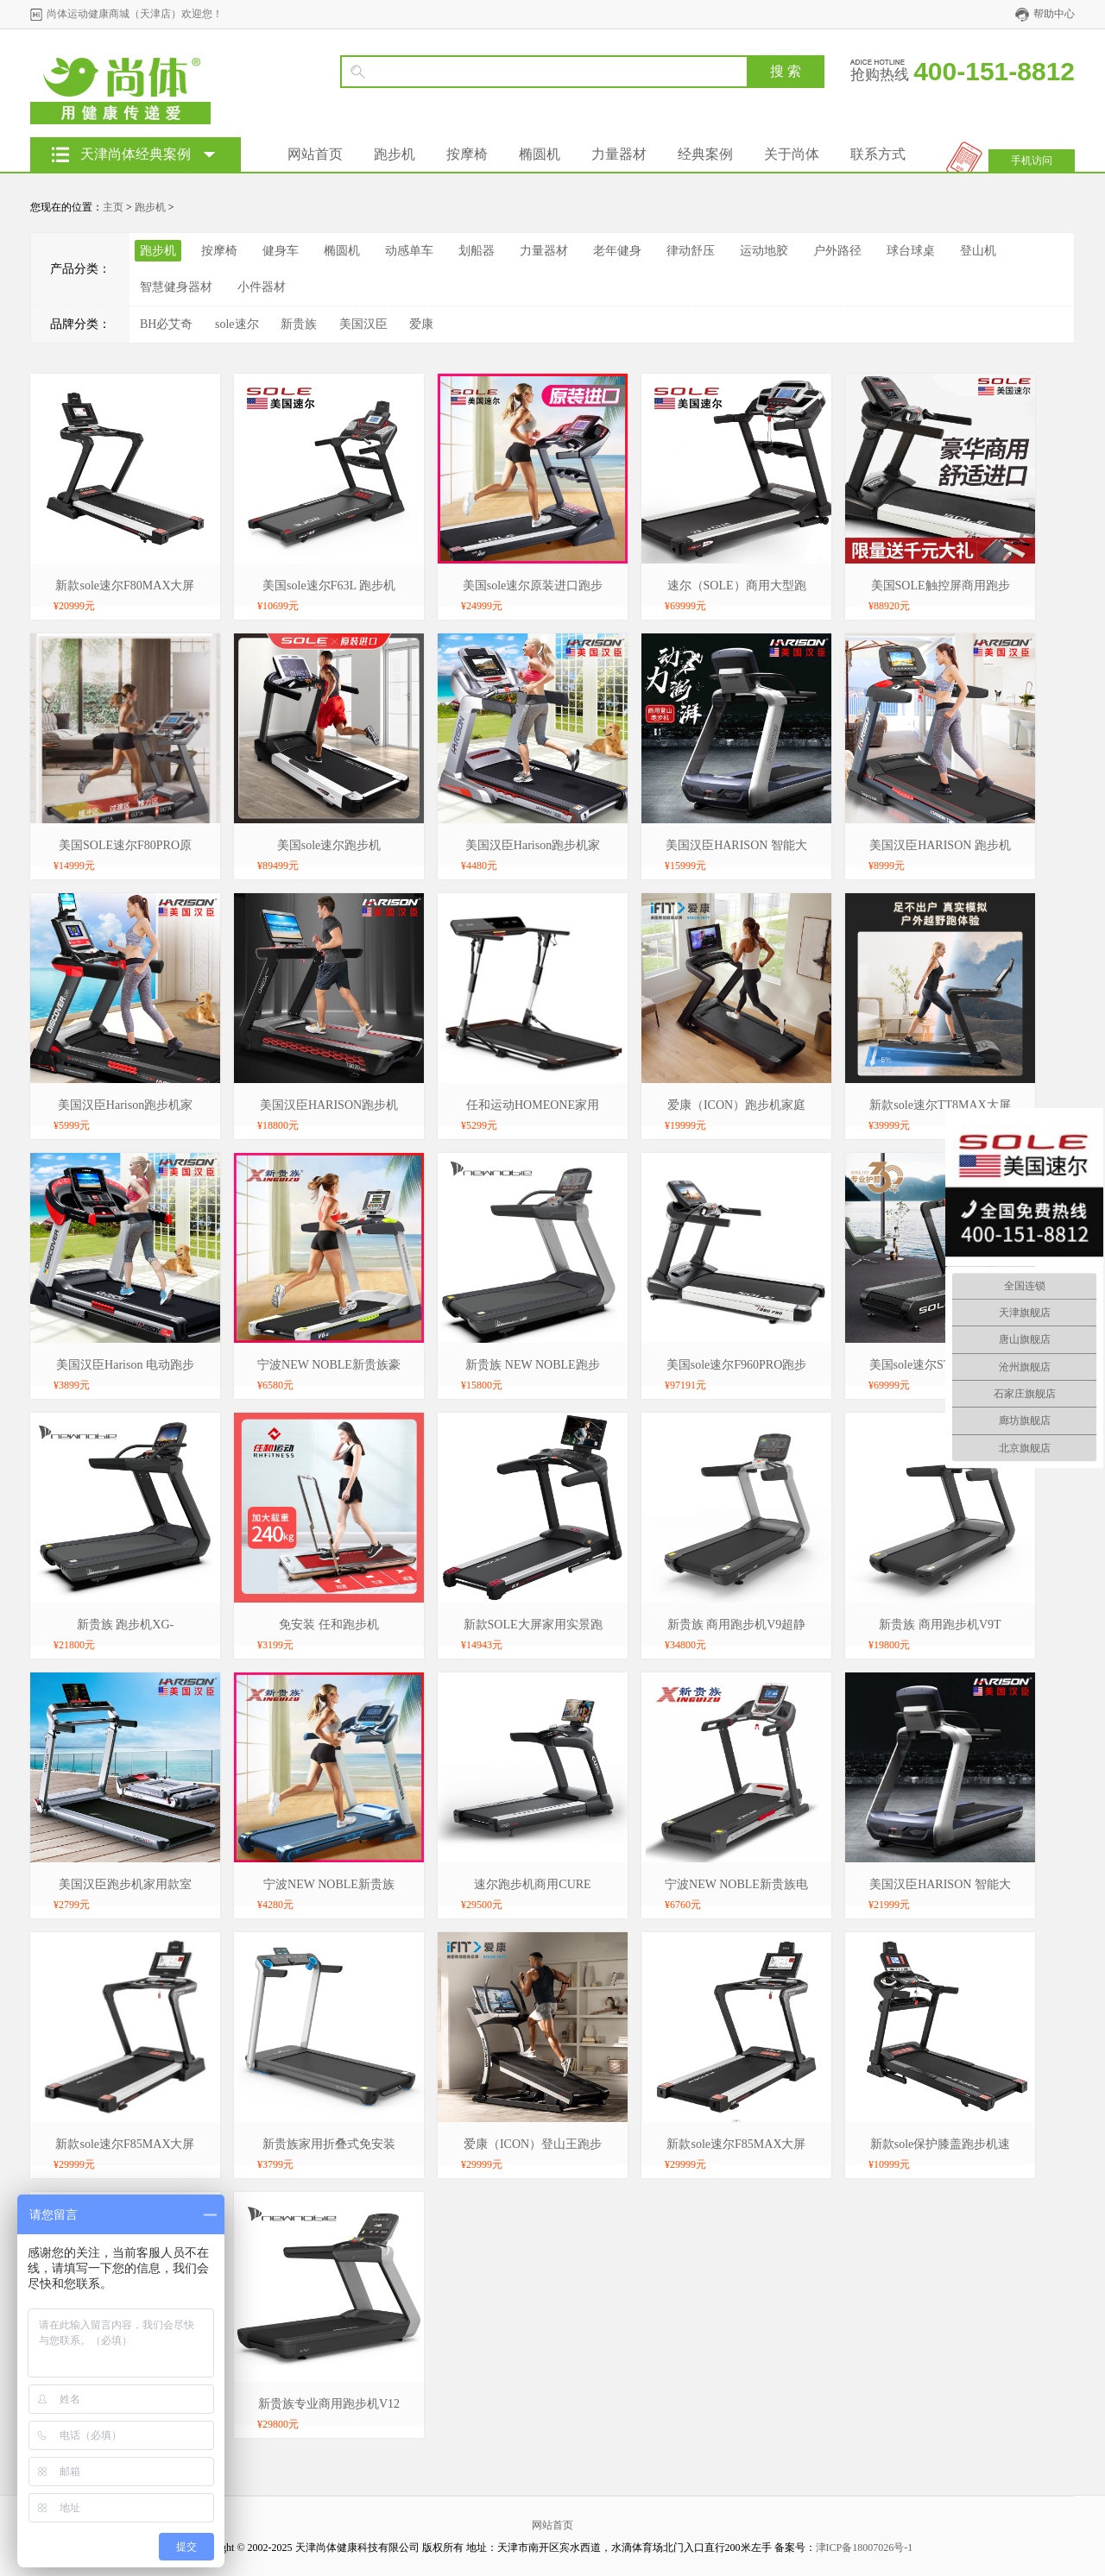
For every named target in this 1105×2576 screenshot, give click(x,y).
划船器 (476, 250)
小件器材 (261, 286)
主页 (113, 207)
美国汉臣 (363, 324)
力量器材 (619, 154)
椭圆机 (539, 154)
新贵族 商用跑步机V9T (940, 1624)
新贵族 (299, 324)
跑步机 (394, 154)
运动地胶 (764, 250)
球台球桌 (911, 250)
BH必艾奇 (166, 324)
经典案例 (705, 154)
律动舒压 (690, 250)
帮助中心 (1054, 14)
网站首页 (315, 154)
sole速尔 (237, 324)
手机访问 (1031, 160)
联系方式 (878, 154)
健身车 (280, 250)
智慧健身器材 (176, 286)
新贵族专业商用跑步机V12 (329, 2403)
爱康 (421, 324)
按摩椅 (467, 154)
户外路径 (837, 250)
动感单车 (409, 250)
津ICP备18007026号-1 (864, 2547)
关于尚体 (791, 154)
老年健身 (617, 250)
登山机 (978, 250)
